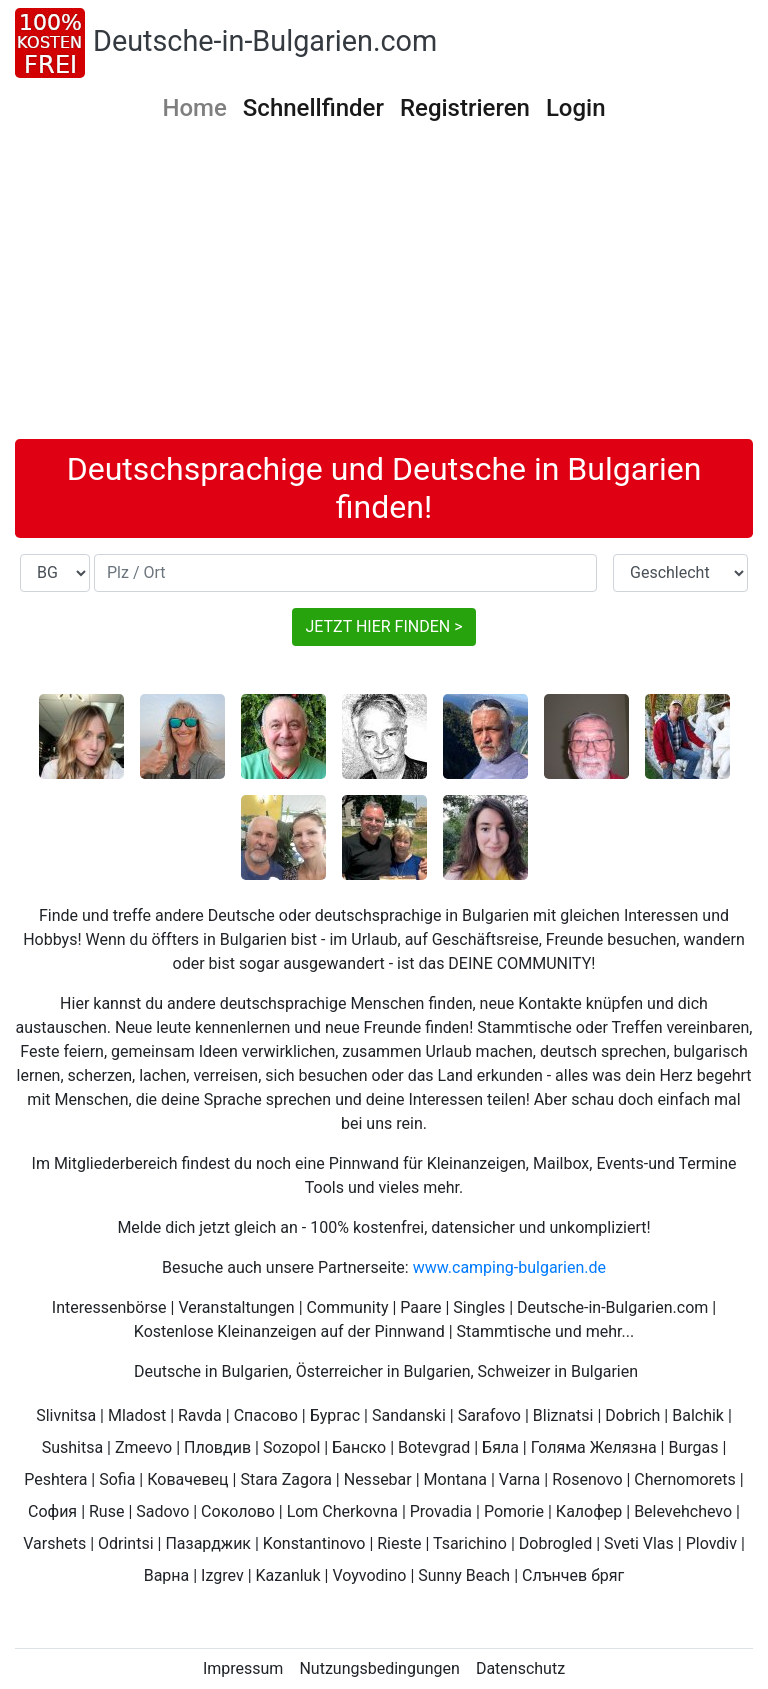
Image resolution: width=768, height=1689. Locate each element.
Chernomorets (685, 1479)
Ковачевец (187, 1479)
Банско (359, 1447)
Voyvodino (369, 1575)
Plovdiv (711, 1543)
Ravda (200, 1415)
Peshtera (55, 1479)
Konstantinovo (314, 1543)
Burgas (693, 1447)
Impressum (243, 1668)
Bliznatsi (563, 1415)
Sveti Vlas (639, 1543)
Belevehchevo (683, 1511)
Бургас (335, 1415)
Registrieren (465, 108)
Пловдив (217, 1447)
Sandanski (409, 1415)
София (52, 1511)
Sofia (117, 1479)
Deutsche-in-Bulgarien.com (265, 41)
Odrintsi (126, 1543)
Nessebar (378, 1479)
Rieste (399, 1543)
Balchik (698, 1415)
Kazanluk (288, 1575)
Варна (167, 1575)
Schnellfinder (313, 108)
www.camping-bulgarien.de (509, 1267)
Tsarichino (470, 1543)
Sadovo (162, 1511)
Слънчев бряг (573, 1575)
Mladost (137, 1415)
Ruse (106, 1511)
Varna (520, 1479)
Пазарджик (208, 1543)
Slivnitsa (66, 1415)
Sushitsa (72, 1447)
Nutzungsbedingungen (379, 1668)
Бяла (500, 1447)
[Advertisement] (384, 289)
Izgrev (222, 1575)
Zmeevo (143, 1447)
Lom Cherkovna (342, 1511)
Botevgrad (434, 1447)
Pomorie (514, 1511)
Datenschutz (520, 1668)
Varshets (54, 1543)
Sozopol (291, 1447)
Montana (455, 1479)
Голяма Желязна (594, 1447)
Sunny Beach (464, 1575)
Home (194, 108)
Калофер (589, 1511)
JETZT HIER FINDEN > (383, 626)
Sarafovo (489, 1415)
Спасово (266, 1415)
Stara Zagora (285, 1479)
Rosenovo (587, 1479)
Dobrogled (555, 1543)
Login (576, 108)
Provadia (441, 1511)
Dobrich (632, 1415)
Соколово (238, 1511)
